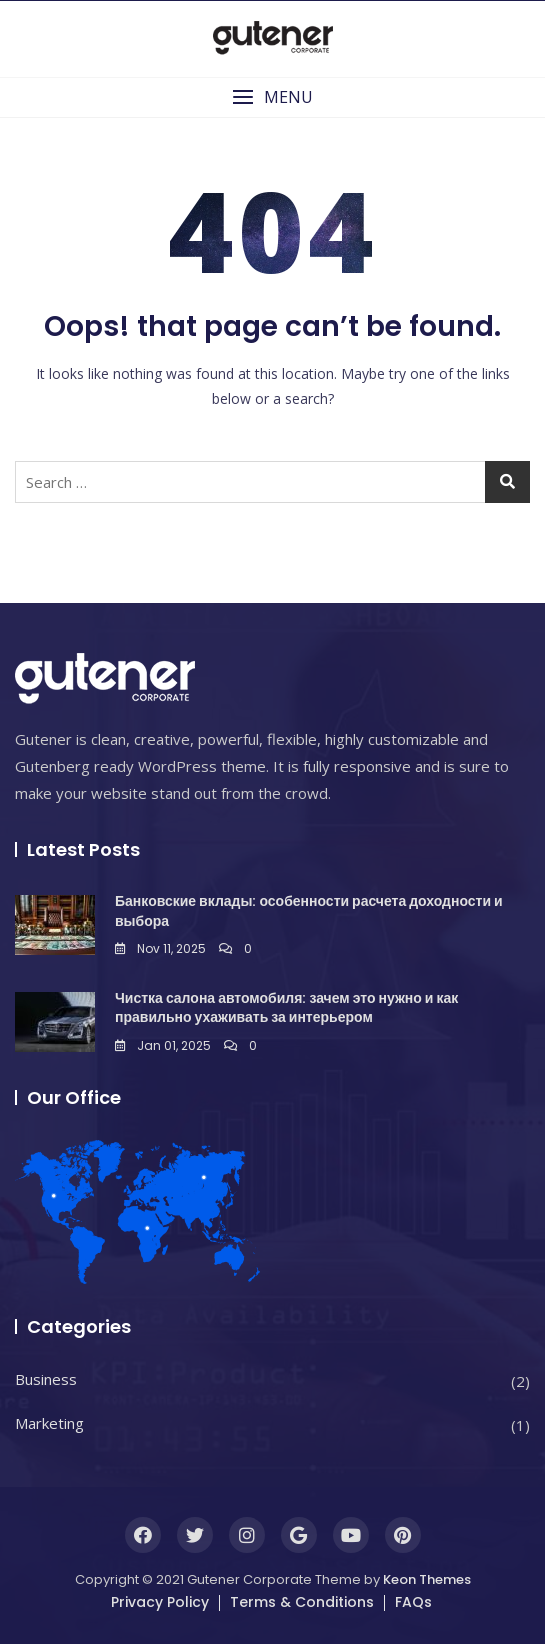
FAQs (413, 1602)
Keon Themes (427, 1579)
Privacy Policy (160, 1602)
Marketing (49, 1423)
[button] (272, 97)
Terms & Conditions (302, 1602)
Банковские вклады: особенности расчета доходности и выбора (309, 911)
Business (46, 1379)
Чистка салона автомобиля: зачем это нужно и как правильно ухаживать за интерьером (286, 1008)
